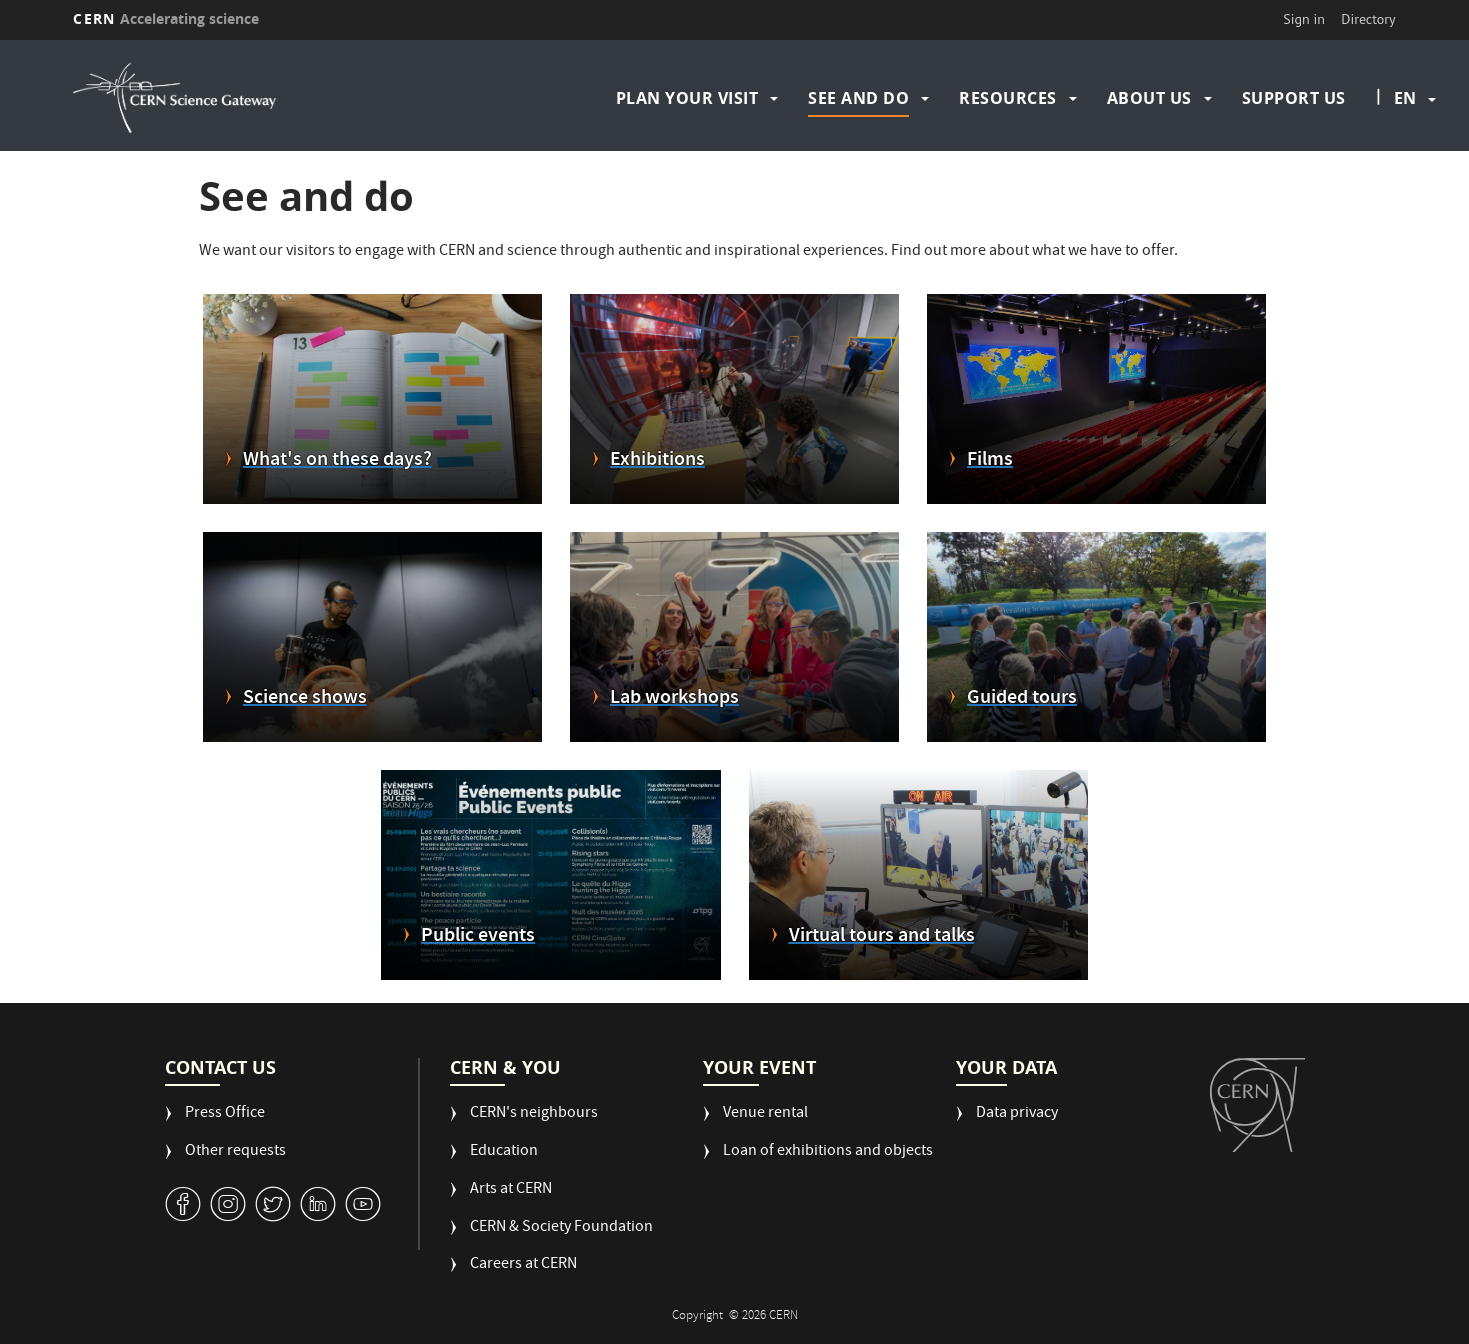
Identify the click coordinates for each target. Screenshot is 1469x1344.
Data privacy (1017, 1114)
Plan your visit (687, 98)
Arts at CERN (511, 1190)
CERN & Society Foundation (561, 1228)
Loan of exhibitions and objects (828, 1152)
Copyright (699, 1316)
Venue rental (765, 1114)
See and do (858, 98)
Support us (1294, 98)
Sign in (1304, 19)
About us (1149, 98)
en (1405, 98)
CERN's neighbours (534, 1114)
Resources (1008, 98)
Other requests (235, 1152)
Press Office (225, 1114)
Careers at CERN (523, 1265)
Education (504, 1152)
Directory (1368, 19)
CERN (166, 18)
